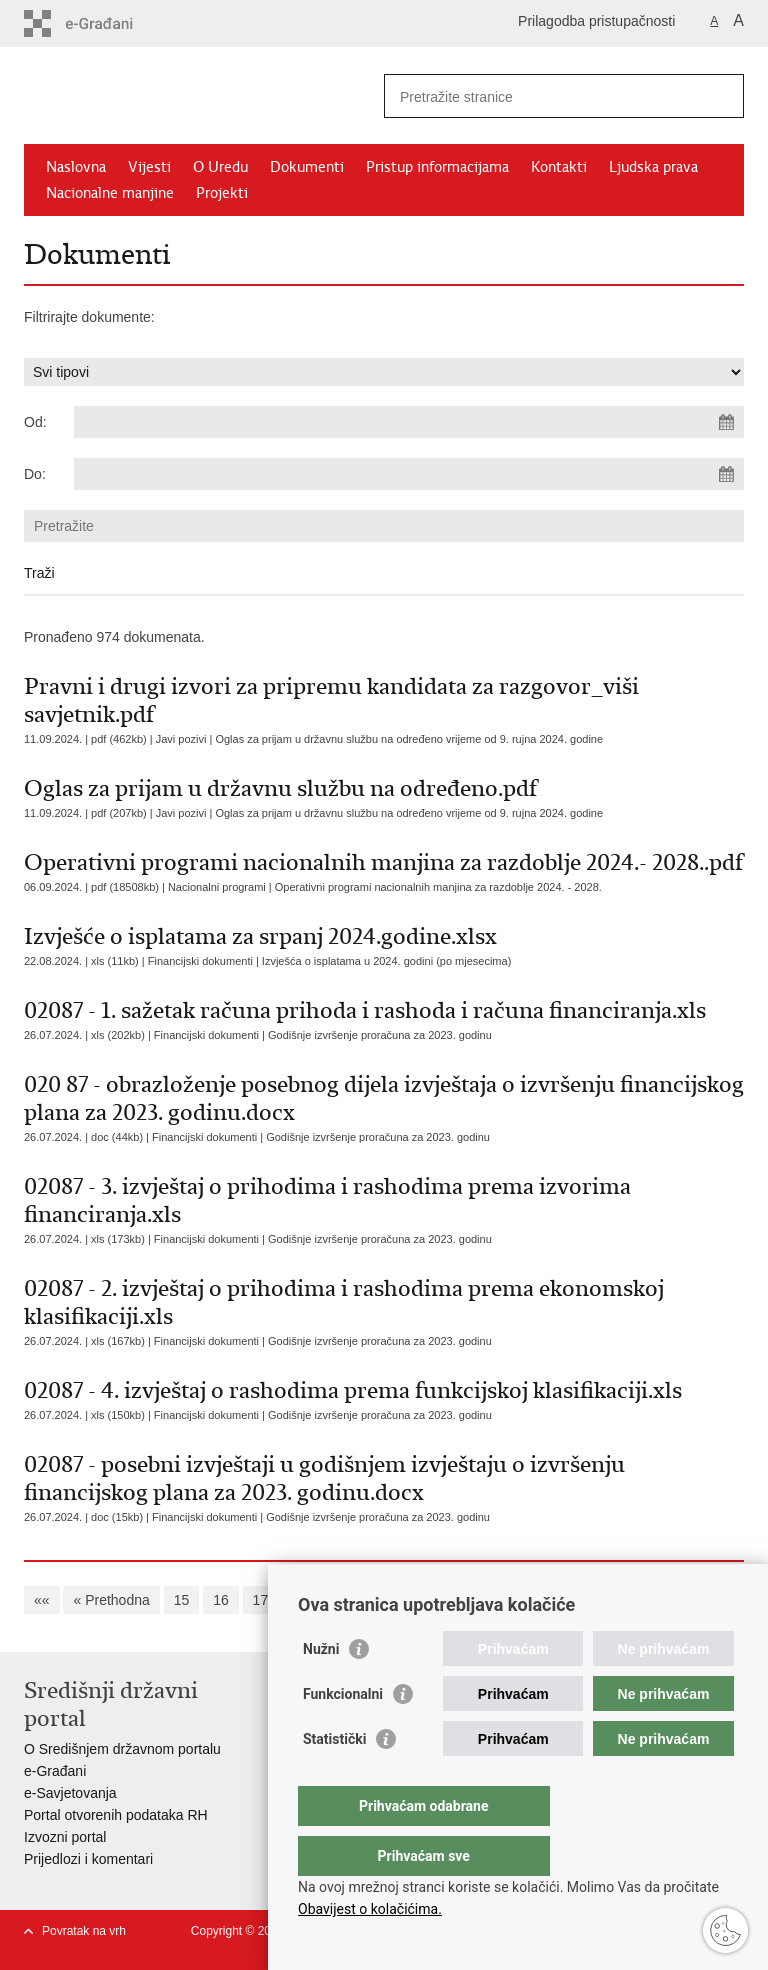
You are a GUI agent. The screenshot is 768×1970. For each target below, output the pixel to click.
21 (418, 1600)
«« (42, 1600)
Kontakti (559, 167)
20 (379, 1600)
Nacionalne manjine (110, 193)
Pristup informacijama (437, 167)
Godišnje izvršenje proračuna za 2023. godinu (380, 1035)
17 (261, 1600)
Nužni (321, 1689)
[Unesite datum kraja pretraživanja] (409, 474)
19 (340, 1600)
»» (666, 1600)
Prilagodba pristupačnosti (596, 21)
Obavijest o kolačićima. (370, 1909)
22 (458, 1600)
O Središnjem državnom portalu (122, 1749)
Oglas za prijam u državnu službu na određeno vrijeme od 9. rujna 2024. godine (409, 739)
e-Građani (55, 1771)
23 (497, 1600)
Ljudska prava (653, 167)
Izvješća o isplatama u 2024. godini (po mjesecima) (386, 961)
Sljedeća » (600, 1600)
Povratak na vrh (84, 1931)
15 (182, 1600)
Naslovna (76, 167)
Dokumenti (307, 167)
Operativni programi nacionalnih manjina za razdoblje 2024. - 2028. (438, 887)
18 (300, 1600)
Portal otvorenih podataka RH (116, 1815)
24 (537, 1600)
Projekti (222, 193)
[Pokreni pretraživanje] (721, 96)
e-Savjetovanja (70, 1793)
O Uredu (220, 167)
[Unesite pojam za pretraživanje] (542, 96)
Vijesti (149, 167)
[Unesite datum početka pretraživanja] (409, 422)
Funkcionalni (343, 1734)
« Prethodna (111, 1600)
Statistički (334, 1779)
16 (221, 1600)
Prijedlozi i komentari (88, 1859)
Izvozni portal (65, 1837)
